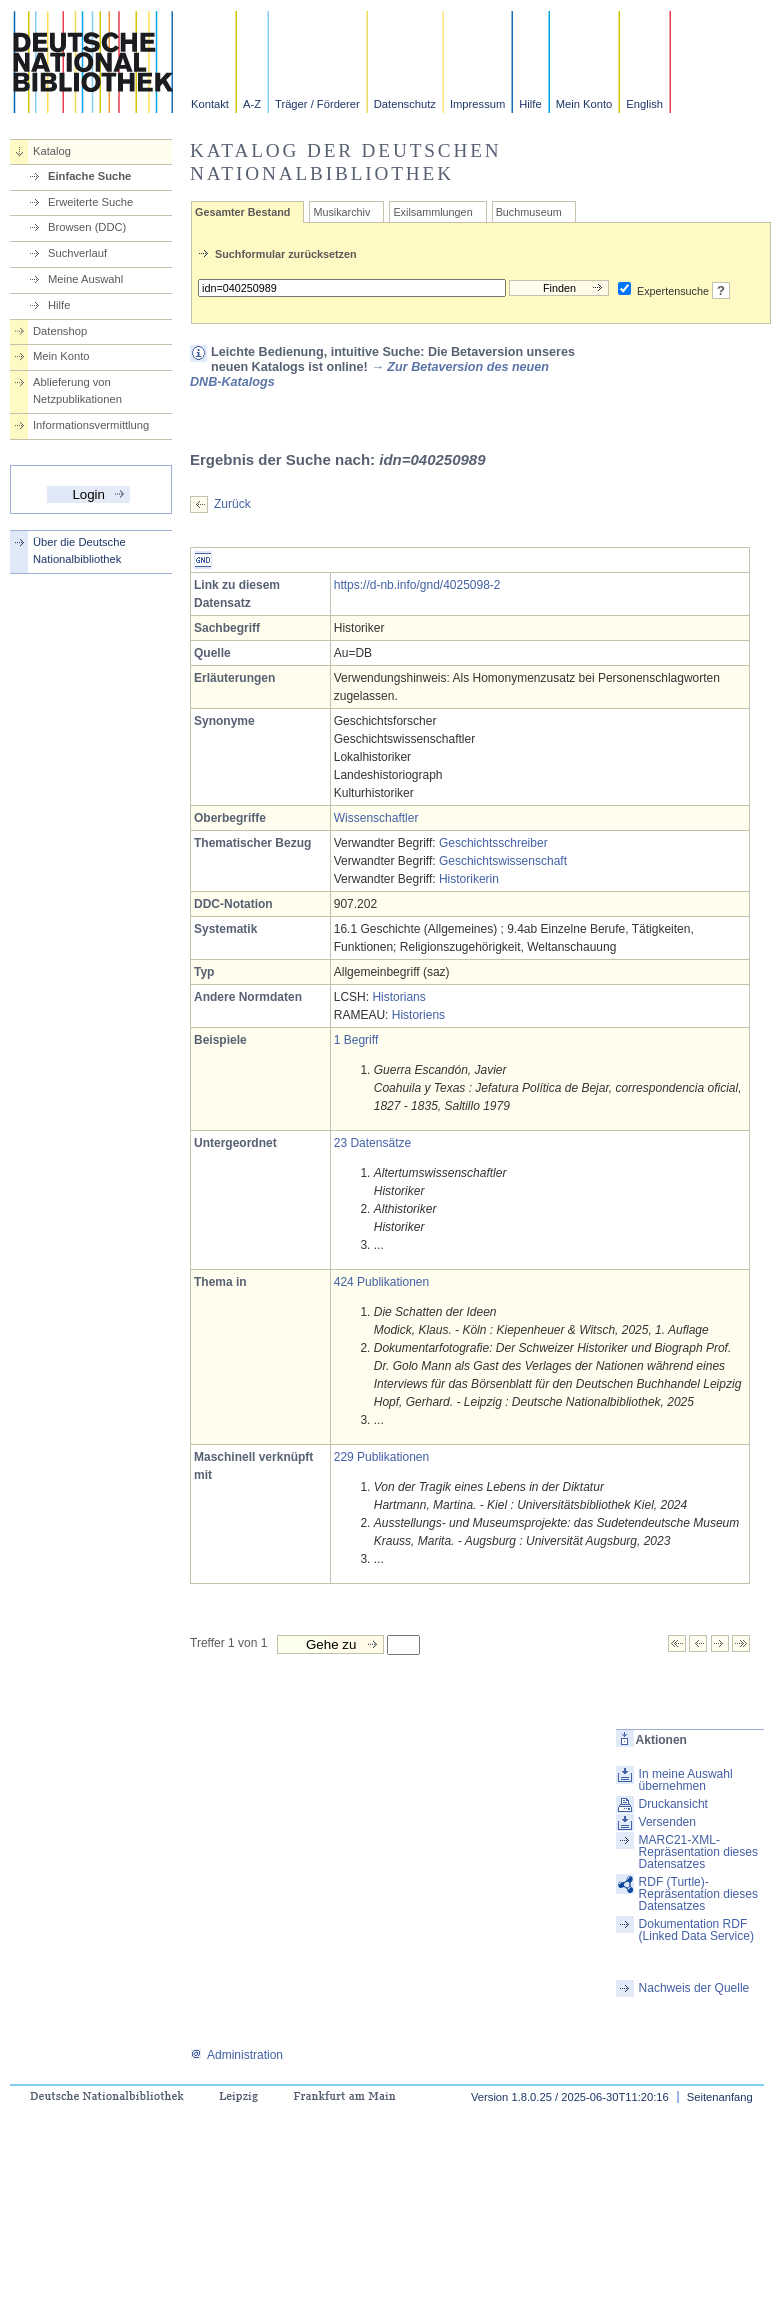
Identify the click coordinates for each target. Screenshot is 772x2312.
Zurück (232, 504)
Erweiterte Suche (90, 202)
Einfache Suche (89, 176)
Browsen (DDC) (87, 227)
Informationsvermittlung (91, 425)
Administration (236, 2055)
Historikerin (469, 879)
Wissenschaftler (376, 818)
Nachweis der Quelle (694, 1988)
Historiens (418, 1015)
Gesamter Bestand (242, 212)
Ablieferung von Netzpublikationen (77, 390)
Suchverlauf (77, 253)
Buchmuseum (529, 212)
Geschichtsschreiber (493, 843)
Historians (398, 997)
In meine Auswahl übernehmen (686, 1780)
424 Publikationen (381, 1282)
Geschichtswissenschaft (503, 861)
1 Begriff (356, 1040)
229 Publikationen (381, 1457)
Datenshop (60, 331)
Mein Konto (584, 104)
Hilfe (530, 104)
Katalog (52, 151)
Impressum (477, 104)
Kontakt (210, 104)
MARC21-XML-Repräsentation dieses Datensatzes (698, 1852)
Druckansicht (673, 1804)
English (644, 104)
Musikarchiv (341, 212)
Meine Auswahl (85, 279)
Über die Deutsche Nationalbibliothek (79, 550)
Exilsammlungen (432, 212)
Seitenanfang (720, 2097)
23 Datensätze (372, 1143)
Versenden (667, 1822)
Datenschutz (405, 104)
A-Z (252, 104)
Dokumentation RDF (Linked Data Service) (696, 1930)
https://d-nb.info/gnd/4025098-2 (417, 585)
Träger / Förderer (317, 104)
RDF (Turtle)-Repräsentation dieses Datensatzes (698, 1894)
